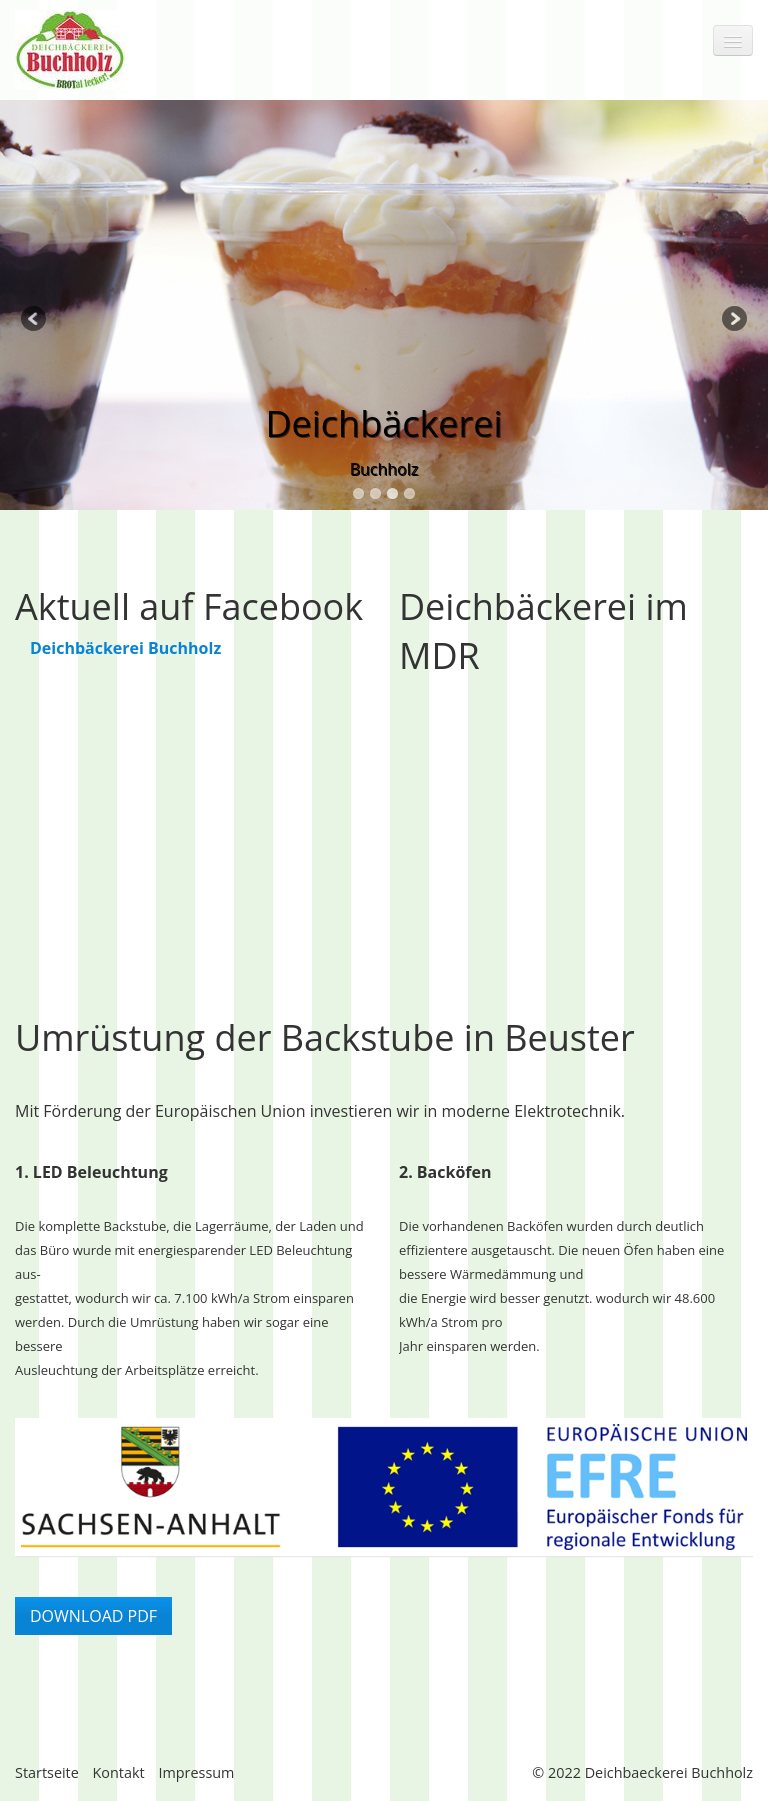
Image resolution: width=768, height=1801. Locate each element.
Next (733, 320)
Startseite (47, 1772)
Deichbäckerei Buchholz (125, 648)
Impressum (196, 1772)
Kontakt (119, 1772)
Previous (35, 320)
